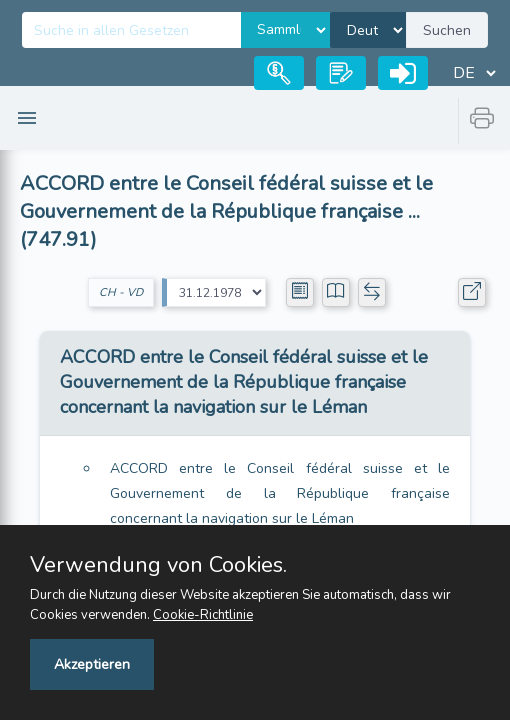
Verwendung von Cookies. (158, 565)
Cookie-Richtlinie (203, 615)
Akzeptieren (92, 664)
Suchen (447, 30)
